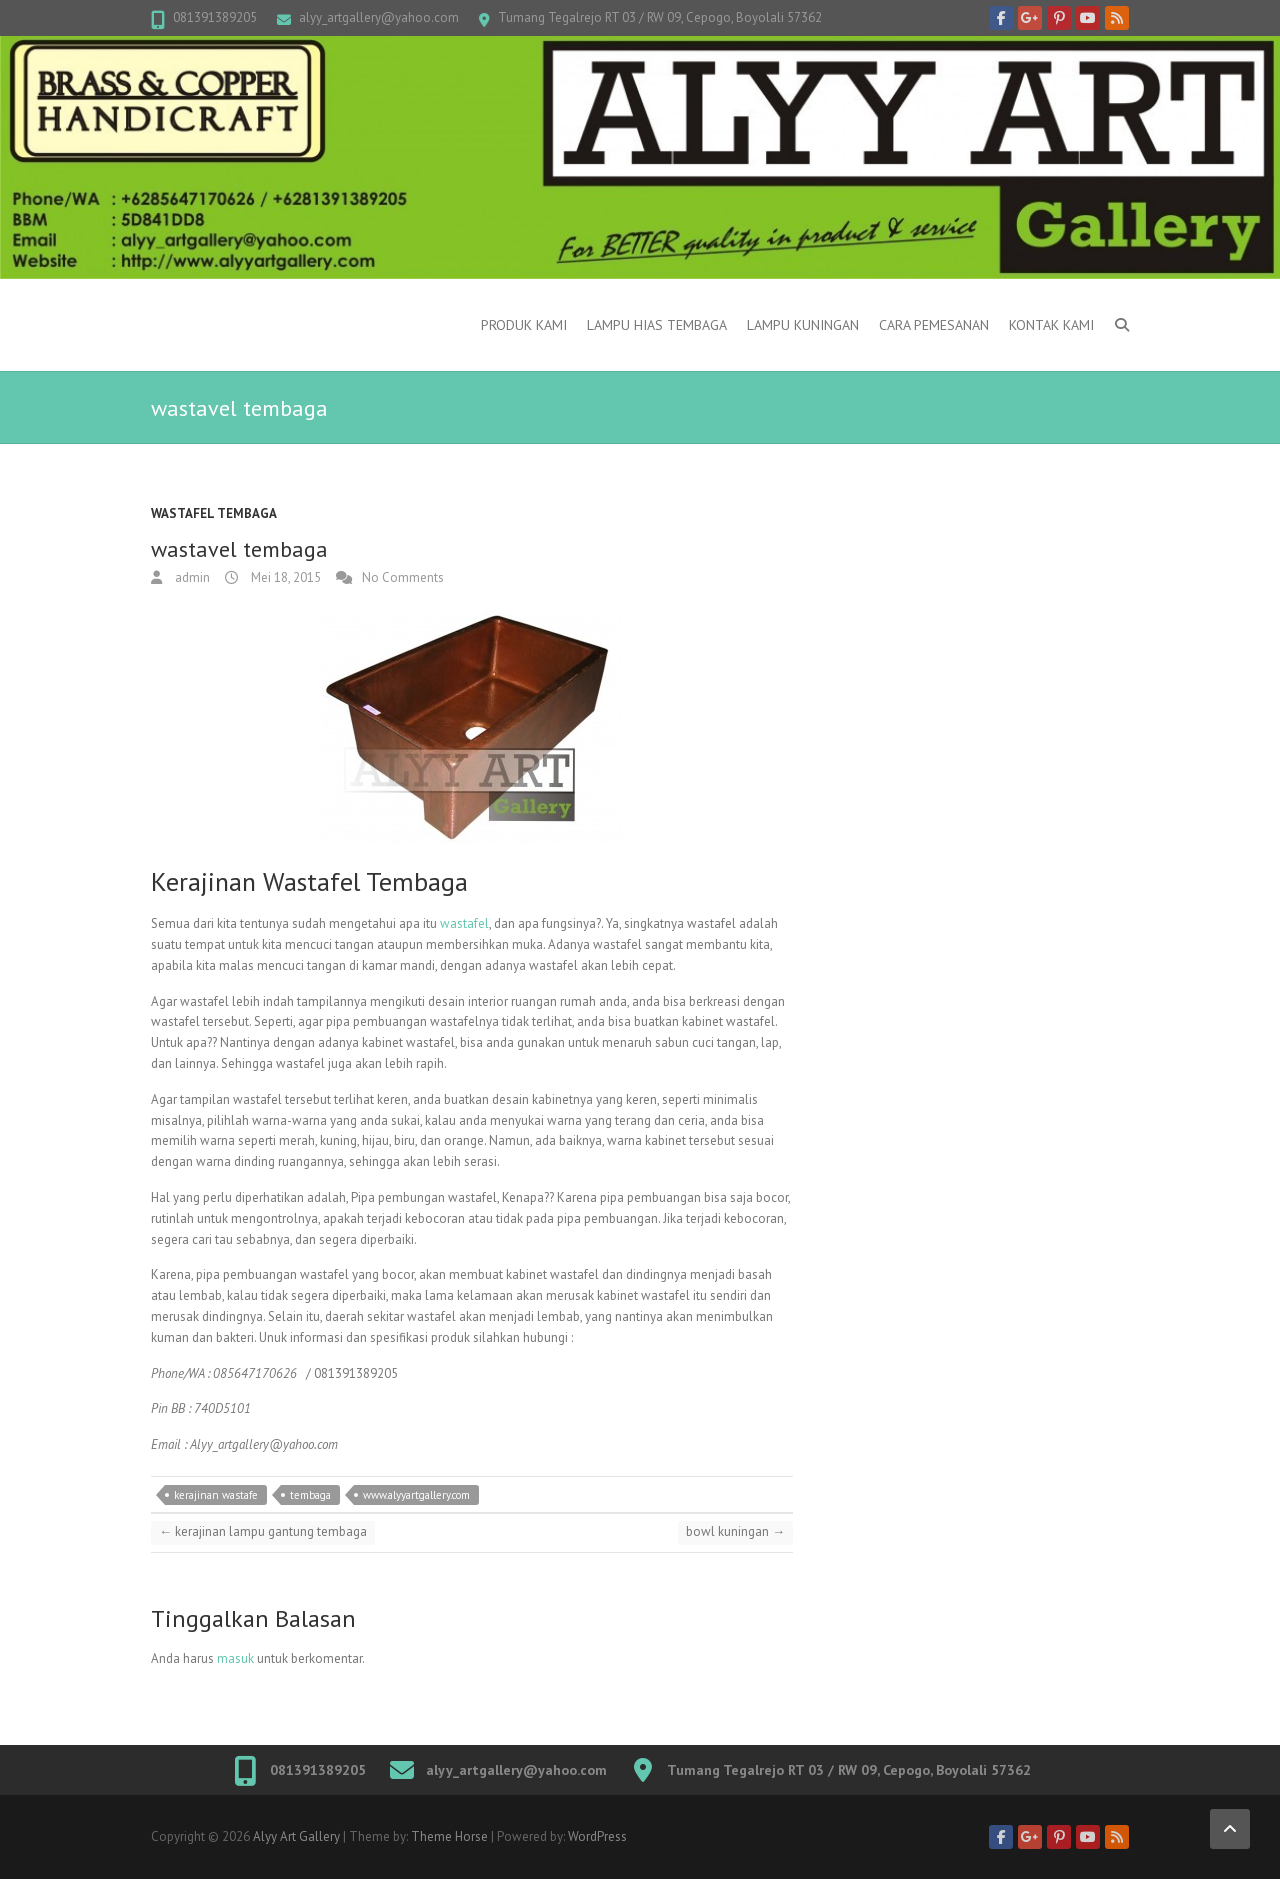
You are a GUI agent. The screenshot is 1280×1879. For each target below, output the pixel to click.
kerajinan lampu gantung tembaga (263, 1531)
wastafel (464, 923)
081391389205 (215, 17)
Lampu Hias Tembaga (657, 325)
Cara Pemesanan (934, 325)
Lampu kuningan (803, 325)
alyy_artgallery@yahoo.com (379, 17)
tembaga (310, 1495)
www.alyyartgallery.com (416, 1495)
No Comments (403, 577)
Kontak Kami (1051, 325)
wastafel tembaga (214, 513)
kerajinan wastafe (216, 1495)
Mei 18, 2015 (284, 577)
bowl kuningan (735, 1531)
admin (191, 577)
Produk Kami (524, 325)
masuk (235, 1658)
